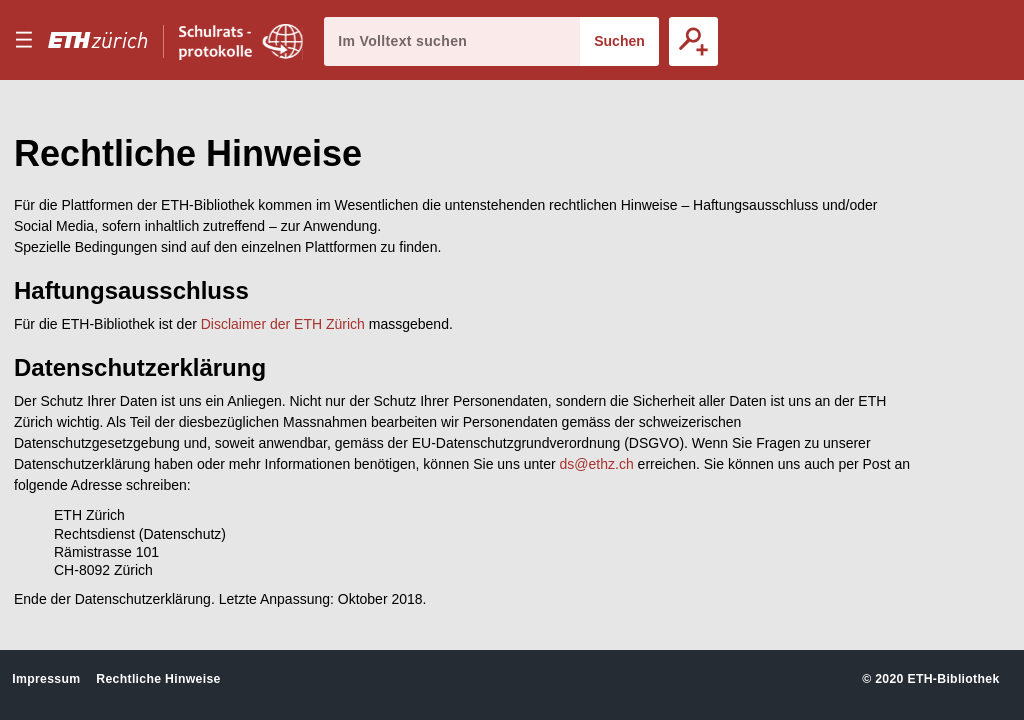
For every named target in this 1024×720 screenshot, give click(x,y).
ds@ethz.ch (597, 464)
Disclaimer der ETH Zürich (283, 324)
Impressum (46, 679)
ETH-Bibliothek (953, 679)
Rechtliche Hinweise (158, 679)
